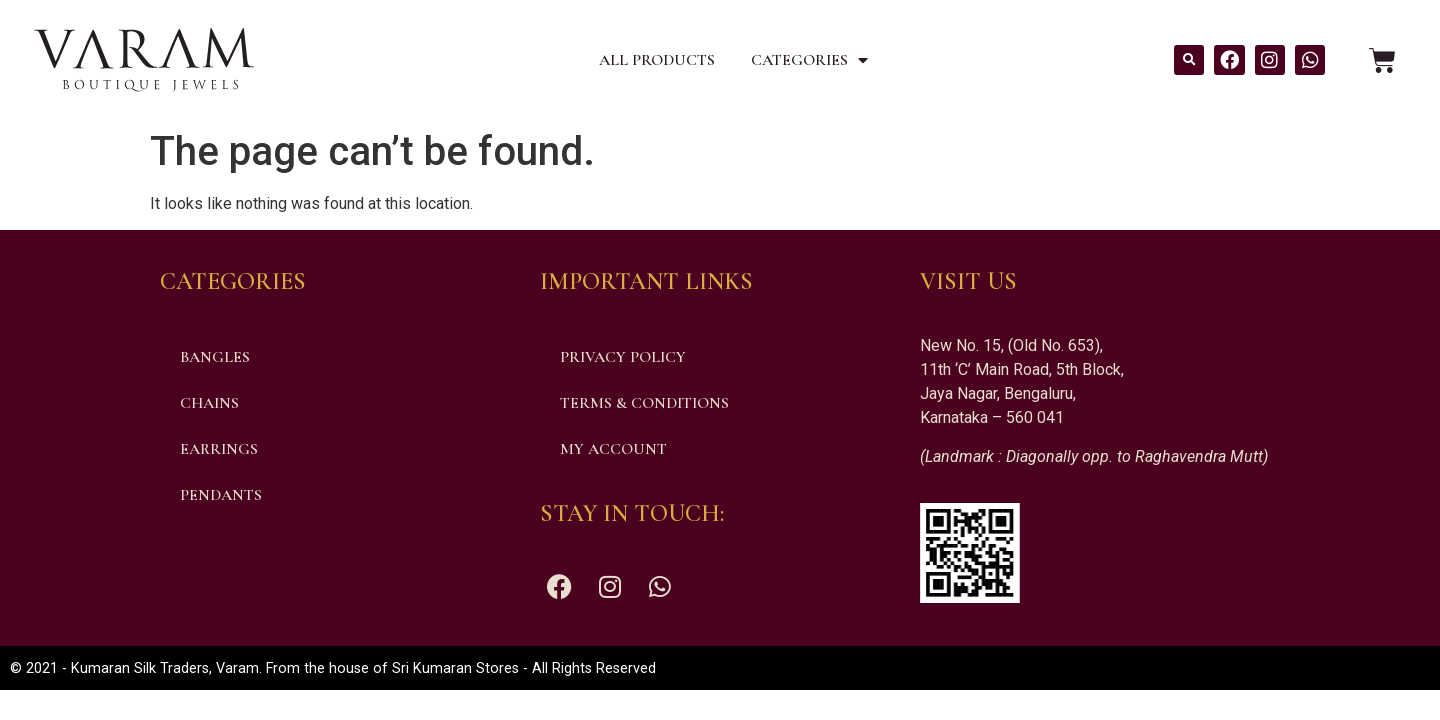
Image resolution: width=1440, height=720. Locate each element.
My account (613, 449)
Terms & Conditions (644, 403)
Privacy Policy (623, 357)
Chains (209, 403)
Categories (809, 60)
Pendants (221, 495)
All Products (657, 60)
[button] (1189, 60)
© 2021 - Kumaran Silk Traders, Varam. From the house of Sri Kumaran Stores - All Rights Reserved (333, 668)
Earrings (219, 449)
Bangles (215, 357)
